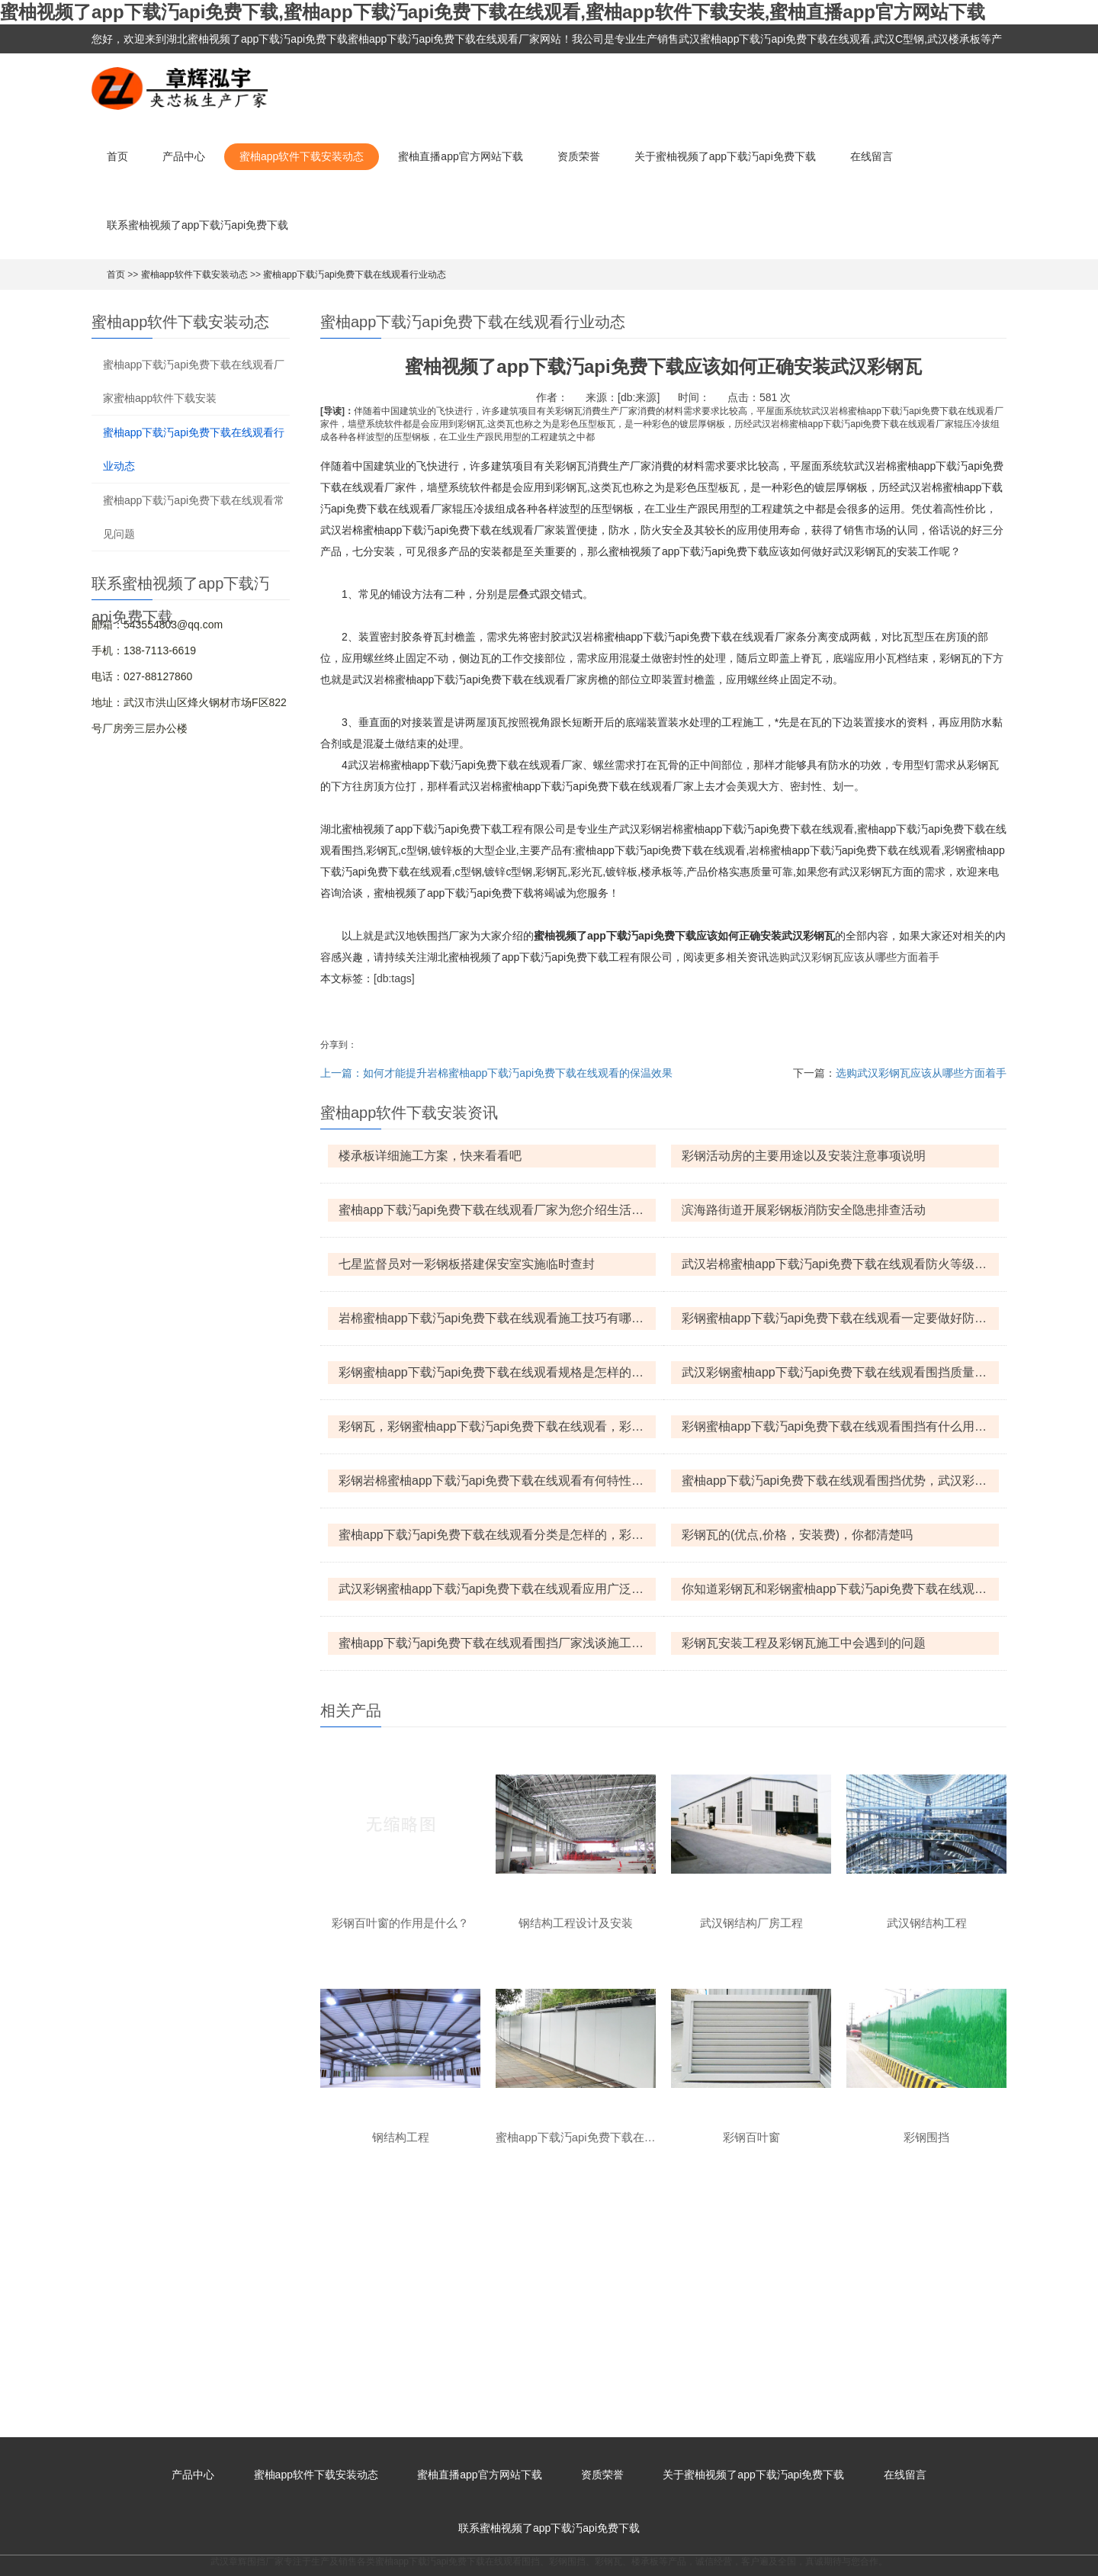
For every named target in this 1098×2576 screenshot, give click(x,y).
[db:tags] (394, 978)
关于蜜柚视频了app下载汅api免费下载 (725, 156)
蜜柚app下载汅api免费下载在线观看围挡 (457, 2327)
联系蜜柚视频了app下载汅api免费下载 (197, 225)
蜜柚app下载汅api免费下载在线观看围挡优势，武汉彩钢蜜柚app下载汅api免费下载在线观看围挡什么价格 (840, 1480)
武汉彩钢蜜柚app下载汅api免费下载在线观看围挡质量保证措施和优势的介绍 (840, 1372)
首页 (117, 156)
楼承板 (645, 2327)
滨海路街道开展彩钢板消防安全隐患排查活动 (804, 1209)
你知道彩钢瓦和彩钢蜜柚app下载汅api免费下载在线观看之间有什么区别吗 (840, 1588)
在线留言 (871, 156)
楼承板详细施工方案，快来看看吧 (430, 1155)
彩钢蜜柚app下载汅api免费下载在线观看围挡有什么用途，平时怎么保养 (840, 1426)
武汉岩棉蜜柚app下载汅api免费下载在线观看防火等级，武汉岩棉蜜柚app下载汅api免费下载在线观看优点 (840, 1263)
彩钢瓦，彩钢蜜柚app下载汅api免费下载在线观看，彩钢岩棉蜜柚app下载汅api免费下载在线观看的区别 (497, 1426)
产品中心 (183, 156)
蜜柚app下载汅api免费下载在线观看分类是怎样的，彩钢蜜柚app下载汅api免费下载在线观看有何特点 (497, 1534)
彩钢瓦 (608, 2327)
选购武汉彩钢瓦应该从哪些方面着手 (854, 957)
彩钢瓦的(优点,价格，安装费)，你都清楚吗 (797, 1534)
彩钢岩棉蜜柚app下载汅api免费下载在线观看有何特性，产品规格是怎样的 (497, 1480)
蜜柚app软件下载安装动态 (301, 156)
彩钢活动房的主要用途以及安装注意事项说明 (804, 1155)
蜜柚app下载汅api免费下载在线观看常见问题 (193, 517)
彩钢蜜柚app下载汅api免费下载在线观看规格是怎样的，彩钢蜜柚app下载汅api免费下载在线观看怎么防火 (497, 1372)
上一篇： (341, 1073)
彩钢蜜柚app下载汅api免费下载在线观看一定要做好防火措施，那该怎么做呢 (840, 1318)
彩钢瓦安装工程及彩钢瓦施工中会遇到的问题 (804, 1642)
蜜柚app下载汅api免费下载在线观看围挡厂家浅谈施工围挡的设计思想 (497, 1642)
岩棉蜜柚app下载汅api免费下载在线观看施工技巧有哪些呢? (497, 1318)
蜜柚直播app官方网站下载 (460, 156)
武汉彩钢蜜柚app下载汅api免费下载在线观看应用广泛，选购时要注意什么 (497, 1588)
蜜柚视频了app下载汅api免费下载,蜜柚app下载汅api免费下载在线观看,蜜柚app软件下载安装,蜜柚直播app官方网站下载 (492, 12)
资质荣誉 (578, 156)
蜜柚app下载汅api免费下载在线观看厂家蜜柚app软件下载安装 (193, 381)
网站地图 (18, 2569)
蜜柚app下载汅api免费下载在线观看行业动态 (354, 274)
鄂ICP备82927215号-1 (568, 2544)
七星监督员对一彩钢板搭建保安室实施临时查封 (467, 1263)
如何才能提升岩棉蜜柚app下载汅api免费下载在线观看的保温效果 (518, 1073)
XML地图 (646, 2544)
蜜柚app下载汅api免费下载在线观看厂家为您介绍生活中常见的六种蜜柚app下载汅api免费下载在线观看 (497, 1209)
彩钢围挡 (567, 2327)
